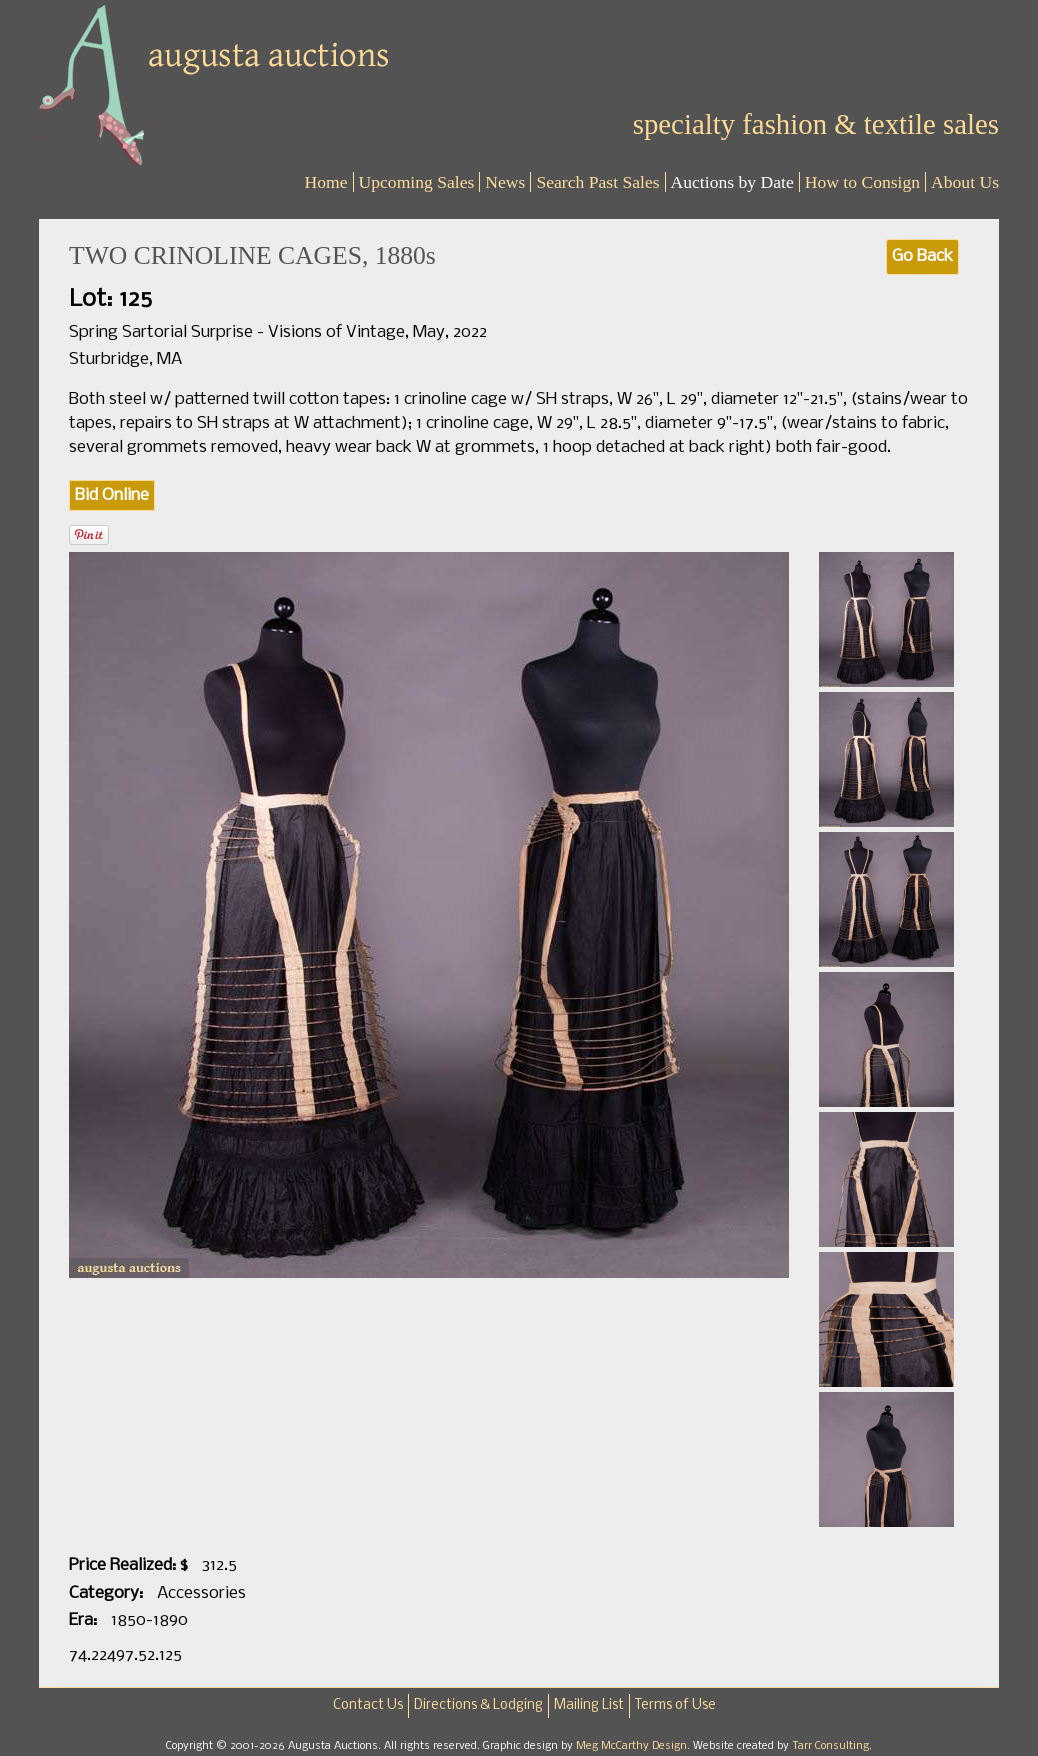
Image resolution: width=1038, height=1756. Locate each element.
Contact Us (368, 1705)
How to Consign (862, 182)
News (505, 182)
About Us (965, 182)
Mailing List (589, 1705)
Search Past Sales (597, 182)
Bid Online (112, 495)
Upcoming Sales (417, 182)
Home (326, 182)
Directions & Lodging (478, 1705)
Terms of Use (675, 1705)
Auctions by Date (732, 182)
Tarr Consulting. (832, 1746)
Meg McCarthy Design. (634, 1746)
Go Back (922, 256)
